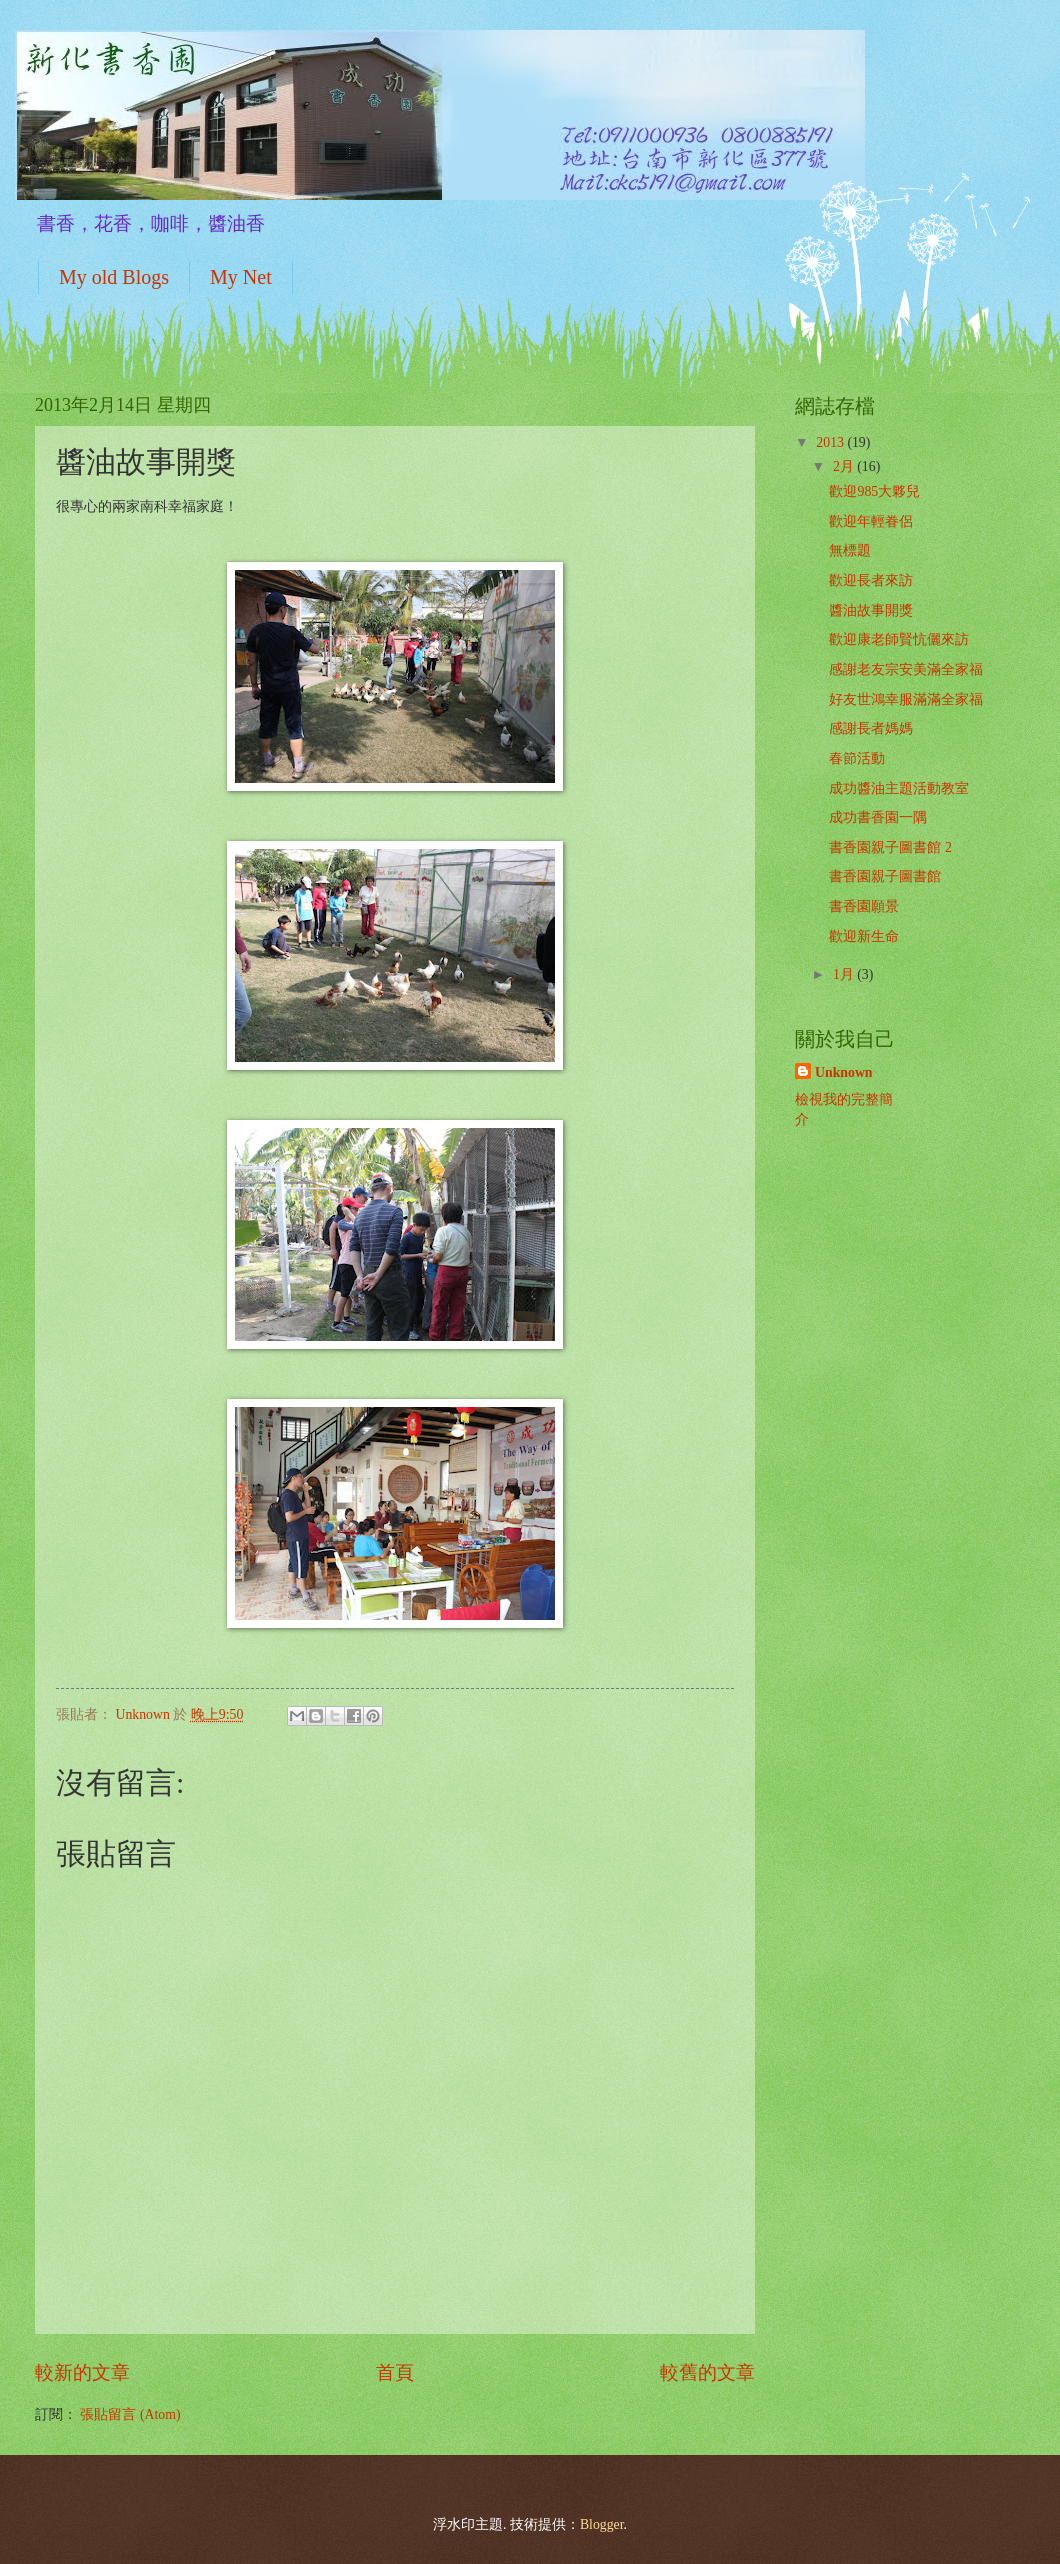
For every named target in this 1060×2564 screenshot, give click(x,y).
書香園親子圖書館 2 (890, 847)
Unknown (844, 1072)
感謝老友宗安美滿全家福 (906, 669)
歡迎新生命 (864, 936)
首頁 (395, 2372)
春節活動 (857, 758)
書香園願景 (864, 906)
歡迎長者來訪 (871, 580)
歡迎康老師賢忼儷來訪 (899, 639)
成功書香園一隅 (878, 817)
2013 (831, 442)
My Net (241, 277)
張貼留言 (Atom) (130, 2414)
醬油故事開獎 (871, 610)
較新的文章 (82, 2372)
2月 (845, 466)
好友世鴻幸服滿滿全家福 (906, 699)
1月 (845, 974)
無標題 (850, 550)
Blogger (602, 2524)
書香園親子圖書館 (885, 876)
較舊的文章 (707, 2372)
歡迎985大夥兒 (874, 491)
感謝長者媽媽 (871, 728)
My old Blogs (114, 277)
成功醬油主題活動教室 (899, 788)
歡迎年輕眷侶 (871, 521)
